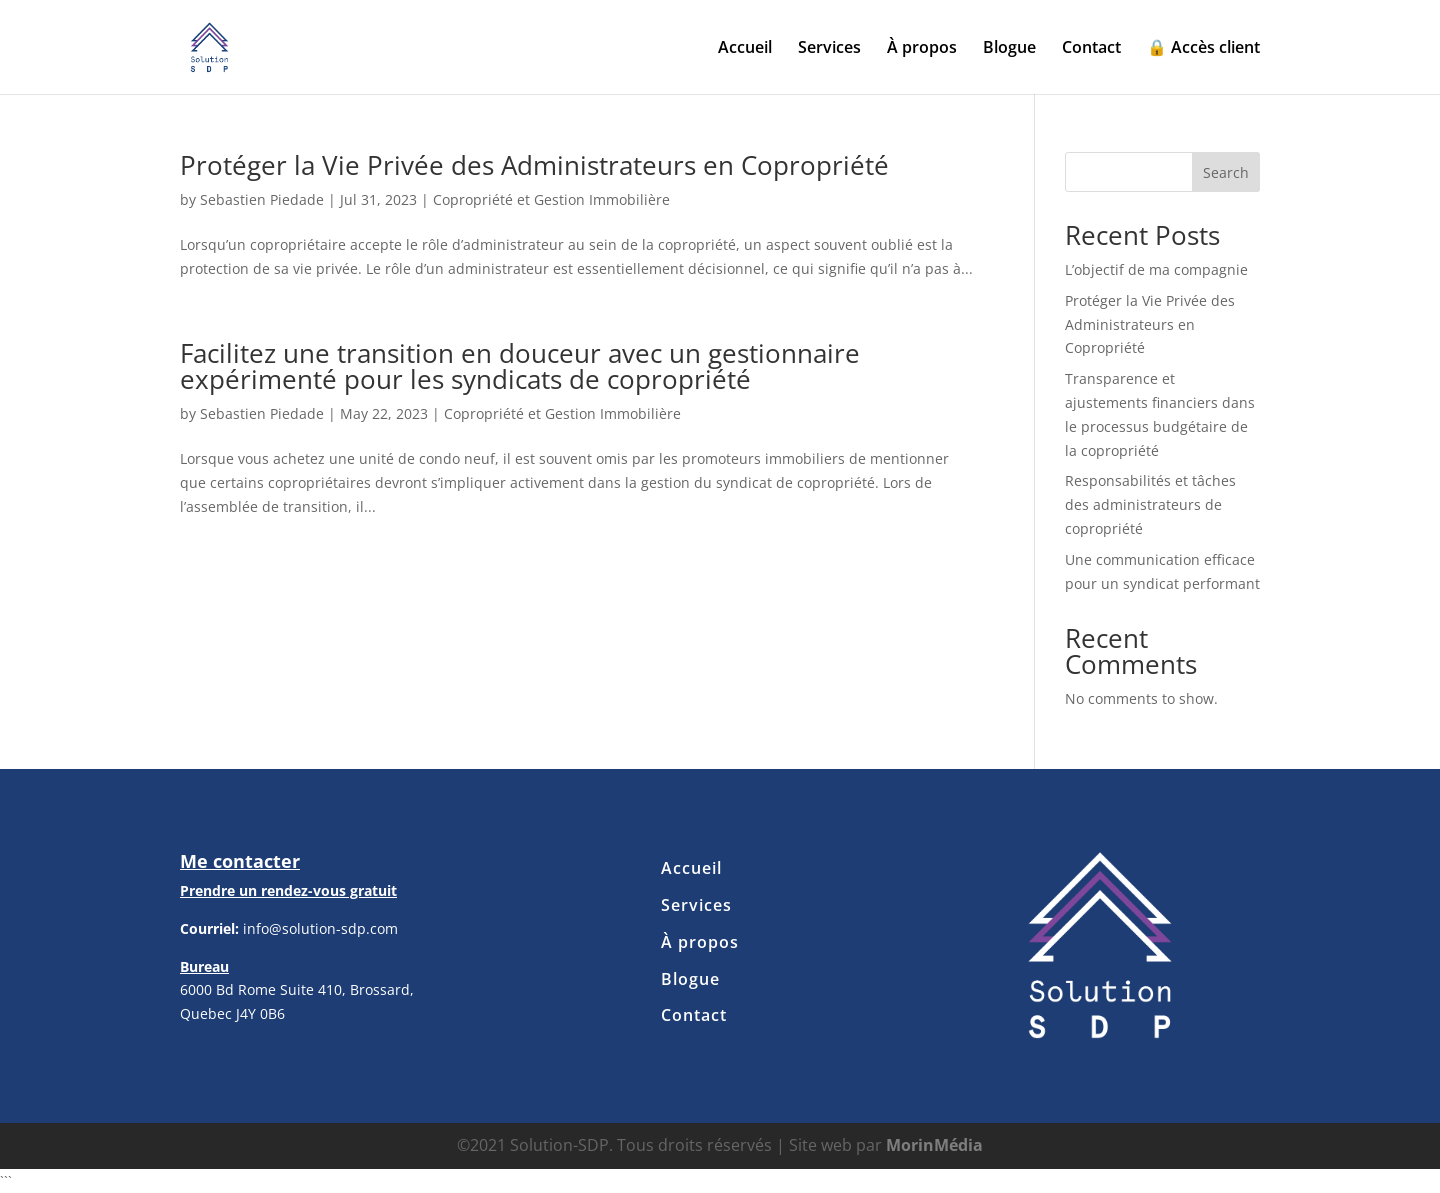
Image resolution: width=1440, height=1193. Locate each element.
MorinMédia (934, 1145)
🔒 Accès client (1203, 49)
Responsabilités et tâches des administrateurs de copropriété (1150, 504)
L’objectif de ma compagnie (1156, 269)
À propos (922, 49)
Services (829, 49)
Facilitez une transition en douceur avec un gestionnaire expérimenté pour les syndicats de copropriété (520, 366)
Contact (1091, 49)
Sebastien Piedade (262, 199)
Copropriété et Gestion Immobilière (551, 199)
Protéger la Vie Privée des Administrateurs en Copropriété (534, 165)
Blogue (1009, 49)
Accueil (745, 49)
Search (1226, 172)
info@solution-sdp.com (320, 928)
